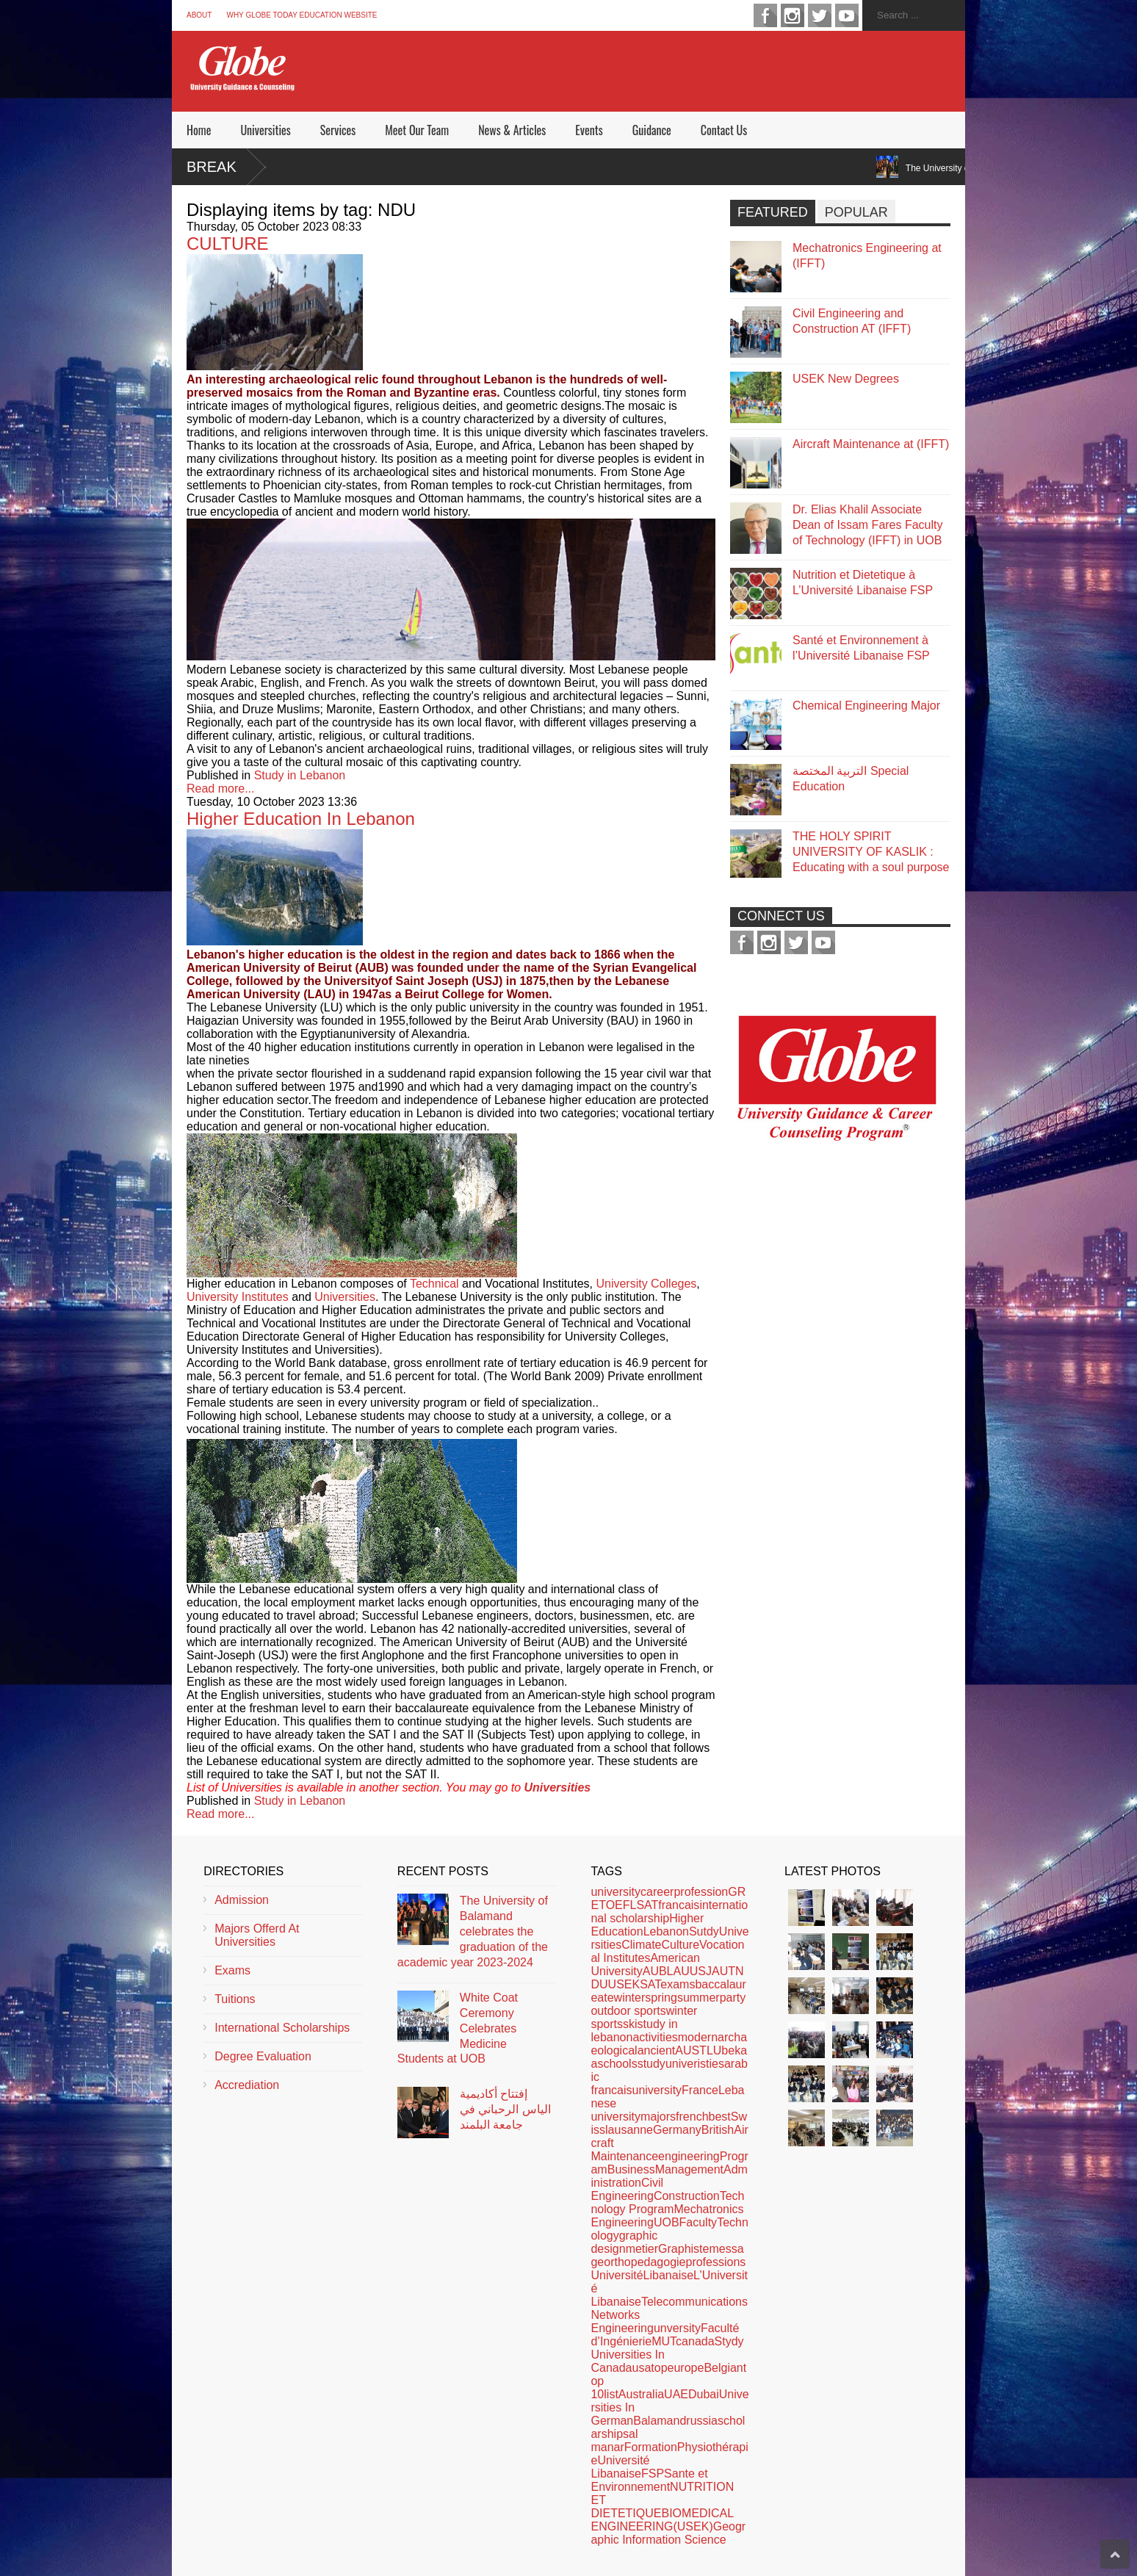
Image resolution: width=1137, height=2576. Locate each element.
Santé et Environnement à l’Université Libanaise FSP (861, 648)
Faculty (698, 2222)
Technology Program (667, 2202)
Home (199, 130)
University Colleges (646, 1283)
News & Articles (512, 130)
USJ (701, 1971)
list (611, 2394)
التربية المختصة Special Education (851, 779)
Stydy (729, 2341)
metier (642, 2249)
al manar (614, 2440)
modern (698, 2037)
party (733, 1997)
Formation (650, 2447)
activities (654, 2037)
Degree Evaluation (262, 2056)
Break (212, 167)
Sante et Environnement (649, 2480)
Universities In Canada (627, 2361)
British (717, 2130)
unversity (677, 2328)
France (700, 2090)
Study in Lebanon (300, 775)
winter (630, 1997)
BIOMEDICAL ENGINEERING (662, 2520)
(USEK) (692, 2526)
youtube (847, 15)
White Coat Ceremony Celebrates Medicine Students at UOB (457, 2028)
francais (678, 1905)
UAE (676, 2394)
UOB (666, 2222)
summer (698, 1997)
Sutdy (704, 1931)
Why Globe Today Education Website (301, 15)
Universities (265, 130)
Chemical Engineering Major (866, 705)
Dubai (703, 2394)
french (692, 2116)
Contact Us (724, 130)
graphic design (624, 2242)
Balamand (659, 2420)
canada (695, 2341)
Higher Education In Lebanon (301, 819)
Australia (641, 2394)
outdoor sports (628, 2011)
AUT (723, 1971)
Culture (680, 1944)
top (659, 2368)
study (651, 2063)
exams (677, 1984)
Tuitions (234, 1999)
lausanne (629, 2130)
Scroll (1115, 2554)
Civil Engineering (627, 2189)
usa (641, 2368)
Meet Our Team (417, 130)
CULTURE (228, 243)
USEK (624, 1984)
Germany (677, 2130)
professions (715, 2262)
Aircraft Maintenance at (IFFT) (871, 444)
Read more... (220, 788)
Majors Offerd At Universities (256, 1935)
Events (588, 130)
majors (658, 2116)
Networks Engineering (622, 2321)
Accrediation (246, 2085)
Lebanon (666, 1931)
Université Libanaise (620, 2467)
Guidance (651, 130)
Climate (641, 1944)
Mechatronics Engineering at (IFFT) (867, 256)
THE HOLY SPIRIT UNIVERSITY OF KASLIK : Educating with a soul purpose (871, 851)
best (720, 2116)
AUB (655, 1971)
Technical (434, 1283)
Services (337, 130)
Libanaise (668, 2275)
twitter (819, 15)
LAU (678, 1971)
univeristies (694, 2063)
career (657, 1892)
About (199, 15)
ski (630, 2024)
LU (714, 2050)
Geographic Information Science (668, 2533)
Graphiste (683, 2249)
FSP (652, 2473)
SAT (650, 1984)
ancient (657, 2050)
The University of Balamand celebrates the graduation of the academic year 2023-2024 (472, 1931)
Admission (241, 1900)
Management (689, 2169)
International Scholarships (282, 2027)
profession (701, 1892)
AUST (691, 2050)
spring (661, 1997)
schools (617, 2063)
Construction (687, 2196)
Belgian (723, 2368)
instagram (792, 15)
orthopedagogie (644, 2262)
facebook (765, 15)
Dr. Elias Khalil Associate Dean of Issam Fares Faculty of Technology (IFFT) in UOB (868, 524)
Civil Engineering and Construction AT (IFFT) (852, 321)
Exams (232, 1970)
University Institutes (238, 1297)
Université (617, 2275)
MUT (663, 2341)
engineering (689, 2156)
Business (631, 2169)
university (615, 1892)
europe (686, 2368)
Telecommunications (694, 2301)
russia (702, 2420)
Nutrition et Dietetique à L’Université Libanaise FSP (863, 582)
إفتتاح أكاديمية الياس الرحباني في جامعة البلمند (505, 2109)
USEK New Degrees (846, 378)
